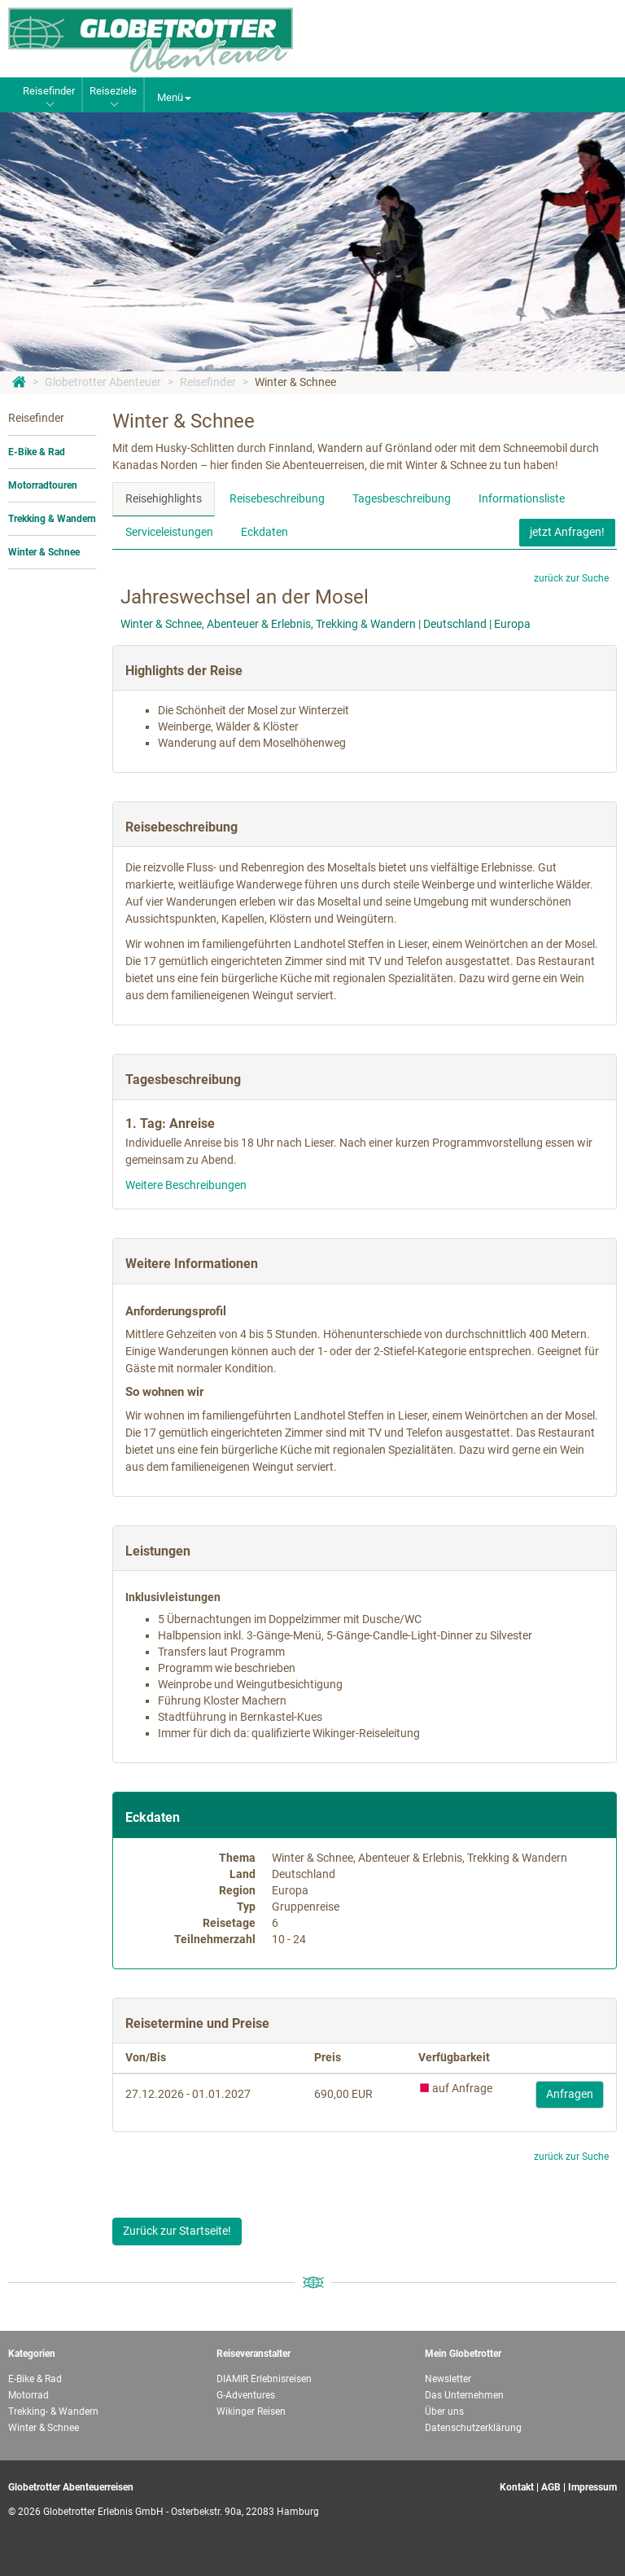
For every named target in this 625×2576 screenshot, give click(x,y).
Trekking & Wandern (52, 518)
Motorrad (28, 2395)
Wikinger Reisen (251, 2411)
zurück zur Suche (571, 578)
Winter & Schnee (295, 381)
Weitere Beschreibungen (186, 1184)
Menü (174, 97)
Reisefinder (208, 381)
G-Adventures (245, 2395)
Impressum (592, 2487)
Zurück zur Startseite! (177, 2230)
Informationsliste (522, 498)
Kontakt (517, 2487)
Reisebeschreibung (277, 498)
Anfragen (569, 2093)
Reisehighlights (163, 498)
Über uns (444, 2411)
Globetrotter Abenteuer (103, 381)
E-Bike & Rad (36, 452)
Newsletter (448, 2379)
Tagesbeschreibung (401, 498)
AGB (551, 2487)
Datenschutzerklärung (473, 2427)
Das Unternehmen (464, 2395)
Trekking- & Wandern (53, 2411)
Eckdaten (264, 531)
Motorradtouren (42, 485)
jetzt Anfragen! (567, 531)
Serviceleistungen (169, 531)
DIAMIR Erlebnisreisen (264, 2379)
